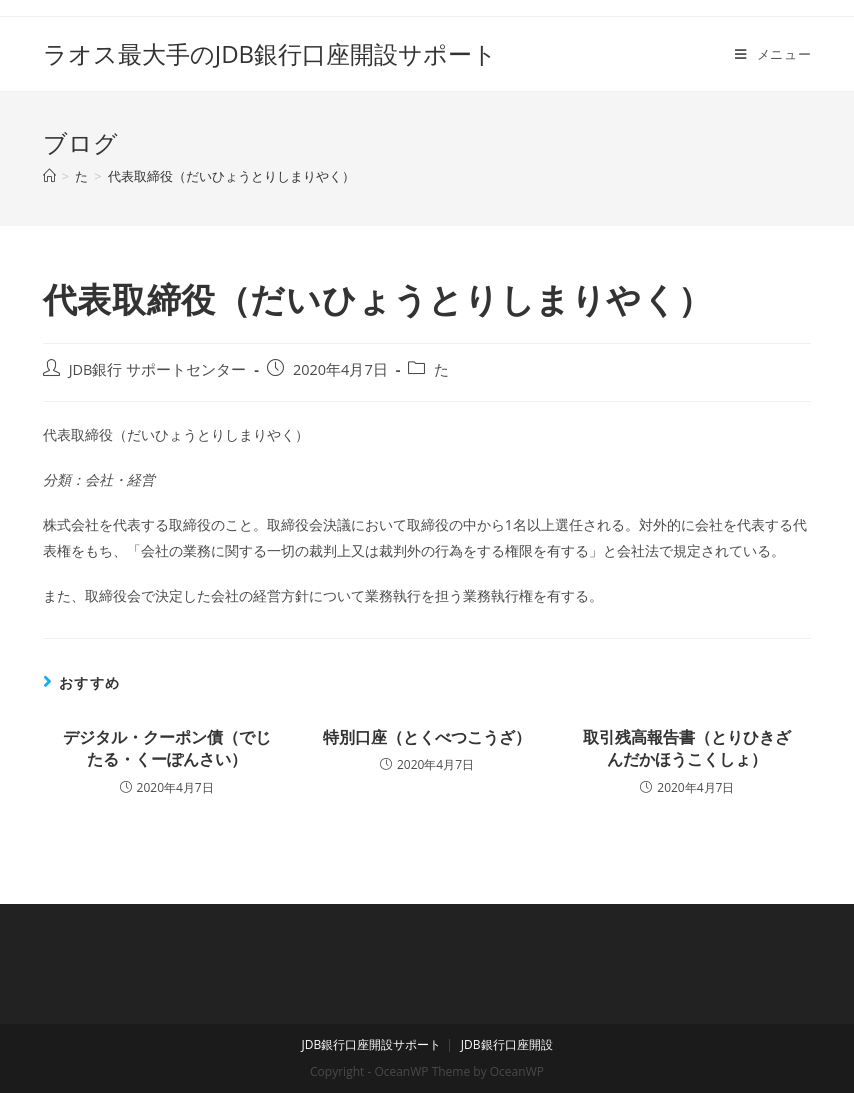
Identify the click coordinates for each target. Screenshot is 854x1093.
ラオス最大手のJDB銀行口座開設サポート (270, 53)
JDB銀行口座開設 (507, 1044)
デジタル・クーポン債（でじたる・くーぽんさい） (167, 748)
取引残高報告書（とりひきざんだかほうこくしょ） (687, 748)
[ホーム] (49, 176)
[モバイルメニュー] (773, 54)
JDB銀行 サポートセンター (158, 369)
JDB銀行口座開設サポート (371, 1044)
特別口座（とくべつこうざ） (427, 737)
